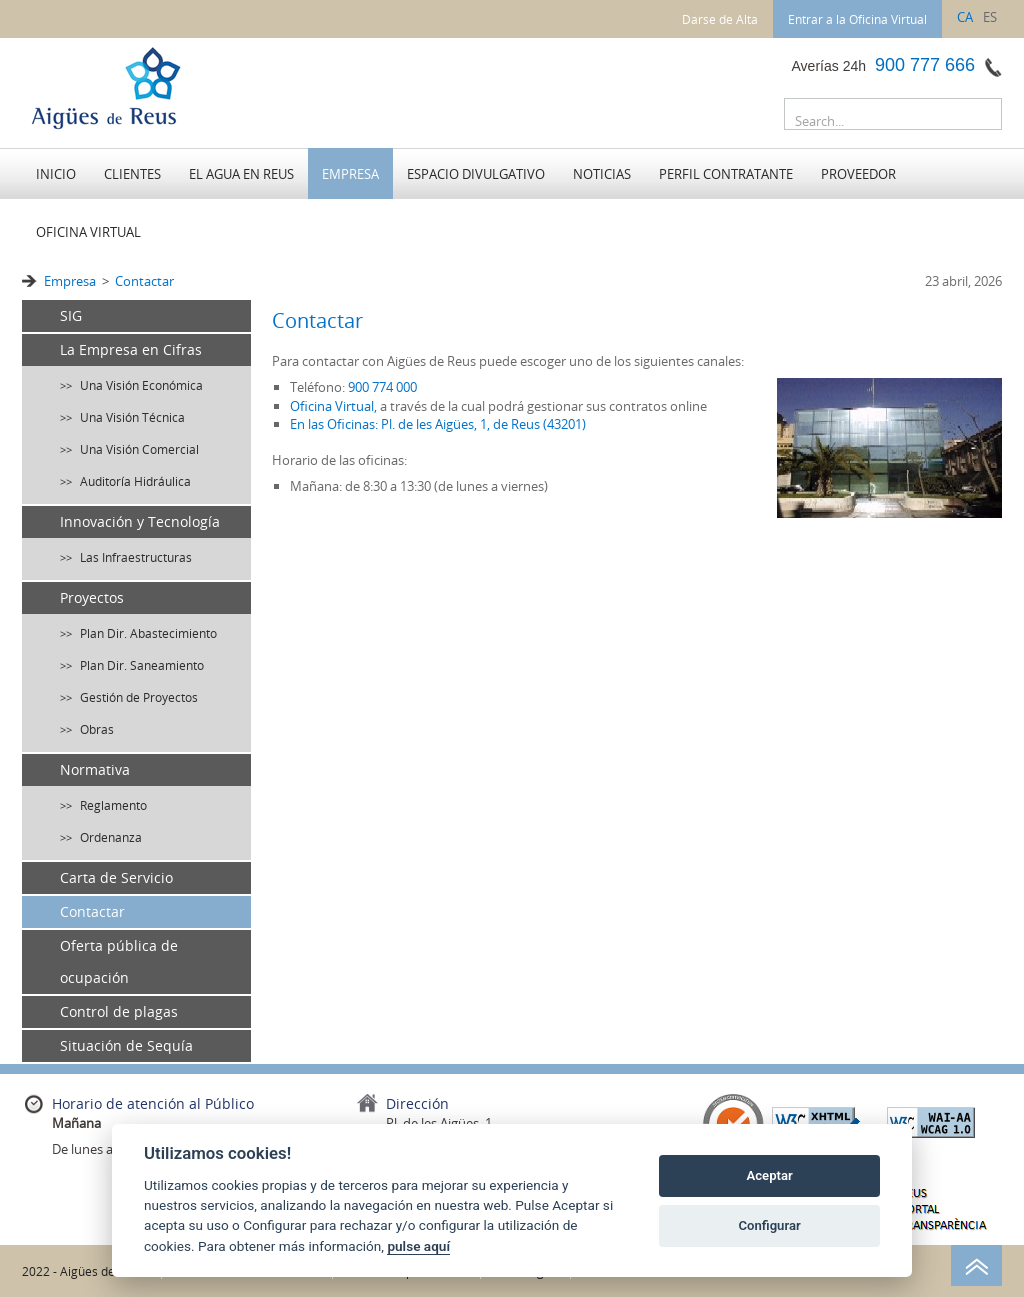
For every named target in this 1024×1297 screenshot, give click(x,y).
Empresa (70, 281)
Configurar (770, 1225)
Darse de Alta (720, 19)
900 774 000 (382, 387)
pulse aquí (418, 1246)
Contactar (144, 281)
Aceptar (770, 1175)
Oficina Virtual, (333, 406)
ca (965, 17)
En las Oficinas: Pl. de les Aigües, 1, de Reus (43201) (438, 424)
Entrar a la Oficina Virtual (857, 19)
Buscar (982, 118)
